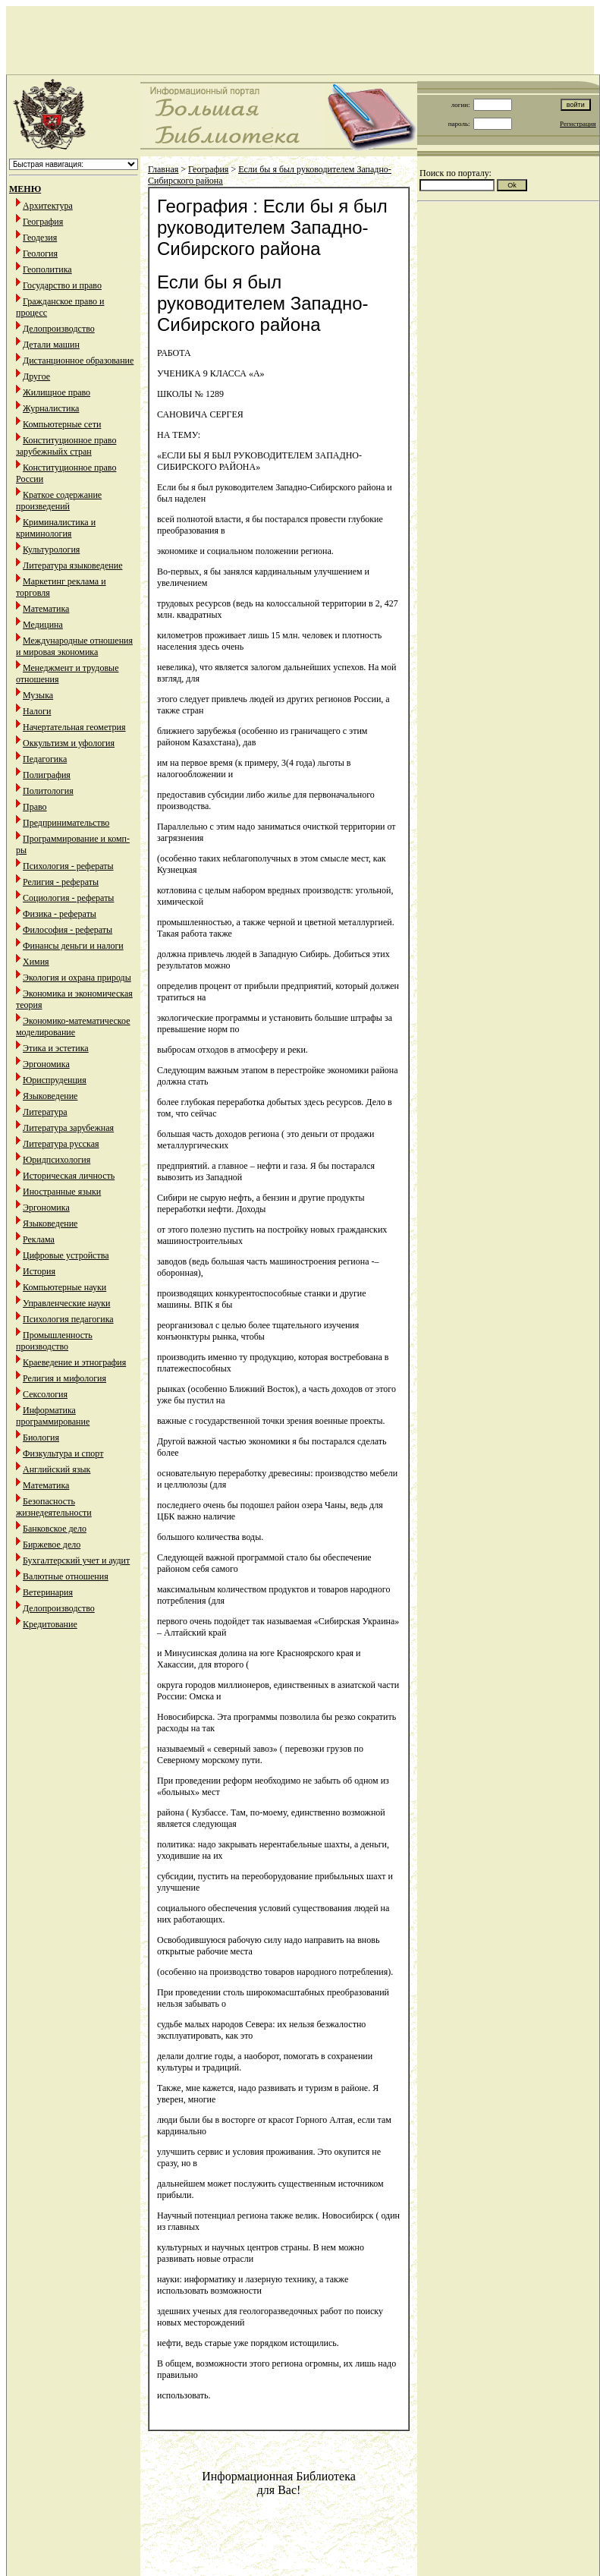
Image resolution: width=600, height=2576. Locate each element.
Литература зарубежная (68, 1128)
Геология (40, 253)
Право (35, 806)
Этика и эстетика (56, 1048)
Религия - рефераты (61, 882)
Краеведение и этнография (74, 1362)
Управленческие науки (66, 1303)
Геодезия (40, 237)
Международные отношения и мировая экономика (74, 646)
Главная (163, 169)
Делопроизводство (59, 328)
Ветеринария (48, 1592)
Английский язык (56, 1469)
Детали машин (51, 344)
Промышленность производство (54, 1341)
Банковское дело (54, 1528)
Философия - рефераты (67, 929)
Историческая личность (69, 1175)
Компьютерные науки (64, 1287)
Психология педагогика (68, 1319)
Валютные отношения (65, 1576)
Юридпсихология (56, 1159)
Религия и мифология (64, 1378)
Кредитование (50, 1624)
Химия (36, 961)
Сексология (45, 1394)
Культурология (51, 549)
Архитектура (48, 205)
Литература (45, 1112)
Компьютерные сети (62, 424)
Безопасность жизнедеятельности (54, 1507)
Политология (48, 791)
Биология (41, 1437)
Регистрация (578, 124)
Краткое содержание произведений (59, 501)
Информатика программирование (53, 1416)
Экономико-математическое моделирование (73, 1027)
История (39, 1271)
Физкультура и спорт (63, 1453)
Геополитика (47, 269)
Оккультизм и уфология (69, 743)
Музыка (38, 695)
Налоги (37, 711)
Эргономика (46, 1064)
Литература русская (61, 1143)
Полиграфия (47, 775)
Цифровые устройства (65, 1255)
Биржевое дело (51, 1544)
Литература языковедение (72, 565)
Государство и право (62, 285)
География (43, 221)
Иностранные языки (62, 1191)
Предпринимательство (66, 822)
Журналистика (51, 408)
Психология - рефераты (68, 866)
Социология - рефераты (68, 898)
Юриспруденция (54, 1080)
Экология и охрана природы (77, 977)
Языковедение (50, 1096)
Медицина (43, 624)
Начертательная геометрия (74, 727)
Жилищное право (56, 392)
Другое (36, 376)
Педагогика (45, 759)
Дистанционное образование (78, 360)
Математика (46, 608)
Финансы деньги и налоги (73, 945)
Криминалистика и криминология (56, 528)
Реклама (39, 1239)
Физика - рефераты (59, 914)
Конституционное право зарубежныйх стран (66, 446)
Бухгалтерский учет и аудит (76, 1560)
